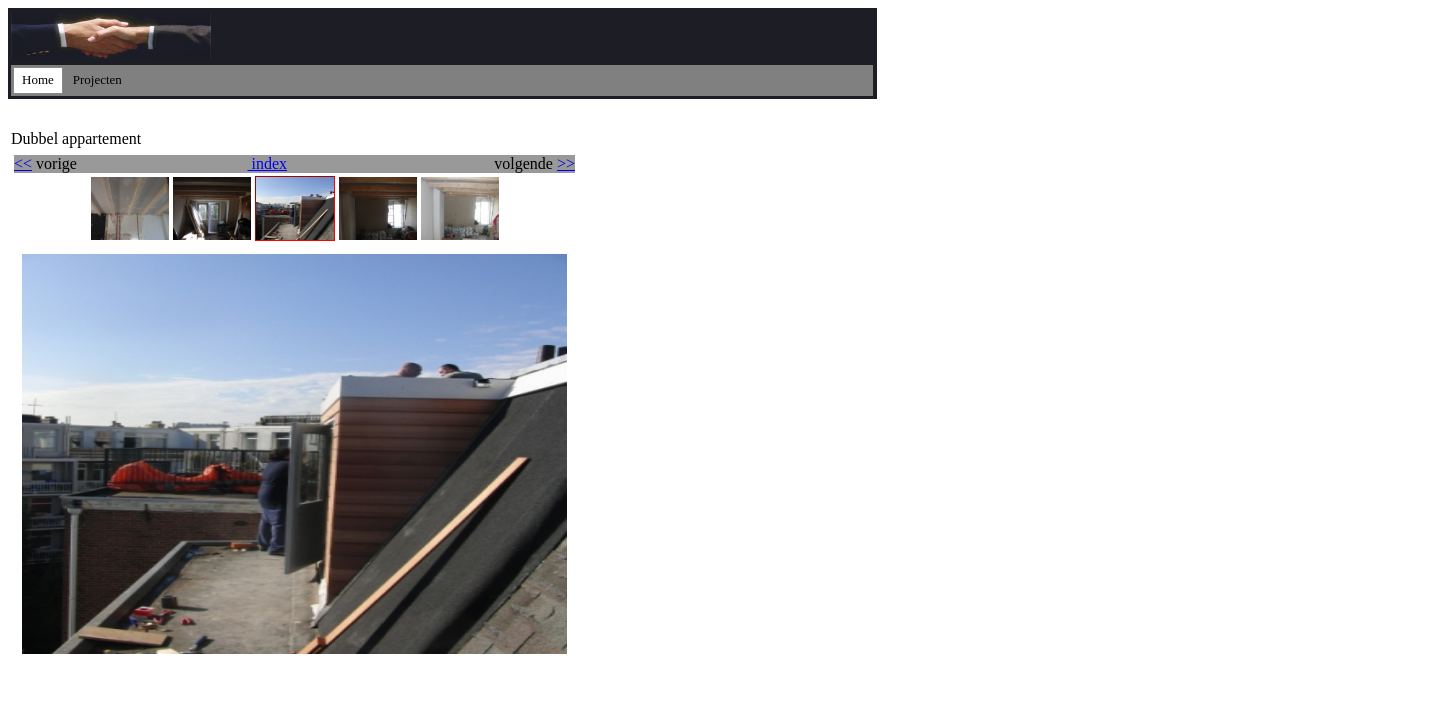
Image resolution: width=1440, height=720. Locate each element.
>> (566, 163)
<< (23, 163)
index (267, 163)
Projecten (97, 79)
